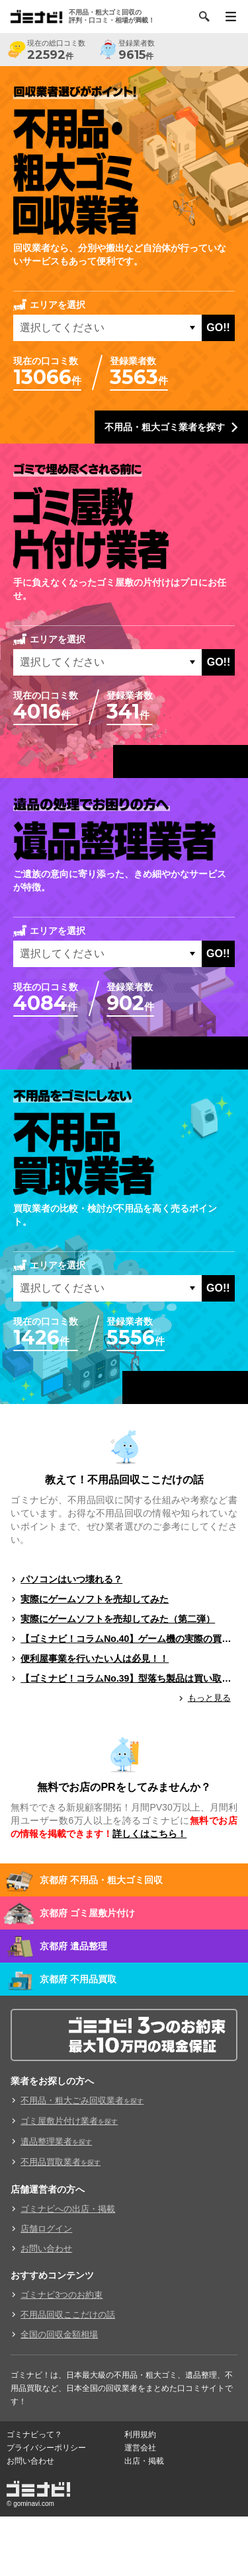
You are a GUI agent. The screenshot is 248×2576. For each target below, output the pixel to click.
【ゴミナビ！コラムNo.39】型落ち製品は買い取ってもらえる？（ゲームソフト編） (129, 1678)
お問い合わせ (46, 2248)
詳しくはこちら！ (149, 1833)
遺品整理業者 (56, 2141)
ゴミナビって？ (34, 2434)
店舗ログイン (46, 2229)
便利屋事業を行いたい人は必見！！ (95, 1658)
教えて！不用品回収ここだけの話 (124, 1479)
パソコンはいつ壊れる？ (71, 1579)
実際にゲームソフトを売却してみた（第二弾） (118, 1619)
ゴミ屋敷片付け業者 (69, 2121)
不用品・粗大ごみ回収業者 (82, 2100)
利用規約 (140, 2434)
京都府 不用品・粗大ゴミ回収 (101, 1880)
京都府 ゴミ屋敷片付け (87, 1913)
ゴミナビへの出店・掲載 (68, 2209)
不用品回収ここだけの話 (68, 2315)
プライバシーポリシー (46, 2447)
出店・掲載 (144, 2461)
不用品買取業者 (61, 2162)
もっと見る (209, 1698)
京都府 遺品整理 (73, 1946)
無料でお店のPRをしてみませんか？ (123, 1787)
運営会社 (140, 2447)
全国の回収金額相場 (59, 2334)
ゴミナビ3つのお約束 (62, 2295)
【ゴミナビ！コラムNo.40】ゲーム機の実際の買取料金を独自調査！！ (129, 1638)
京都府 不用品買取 (78, 1979)
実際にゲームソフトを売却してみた (95, 1599)
